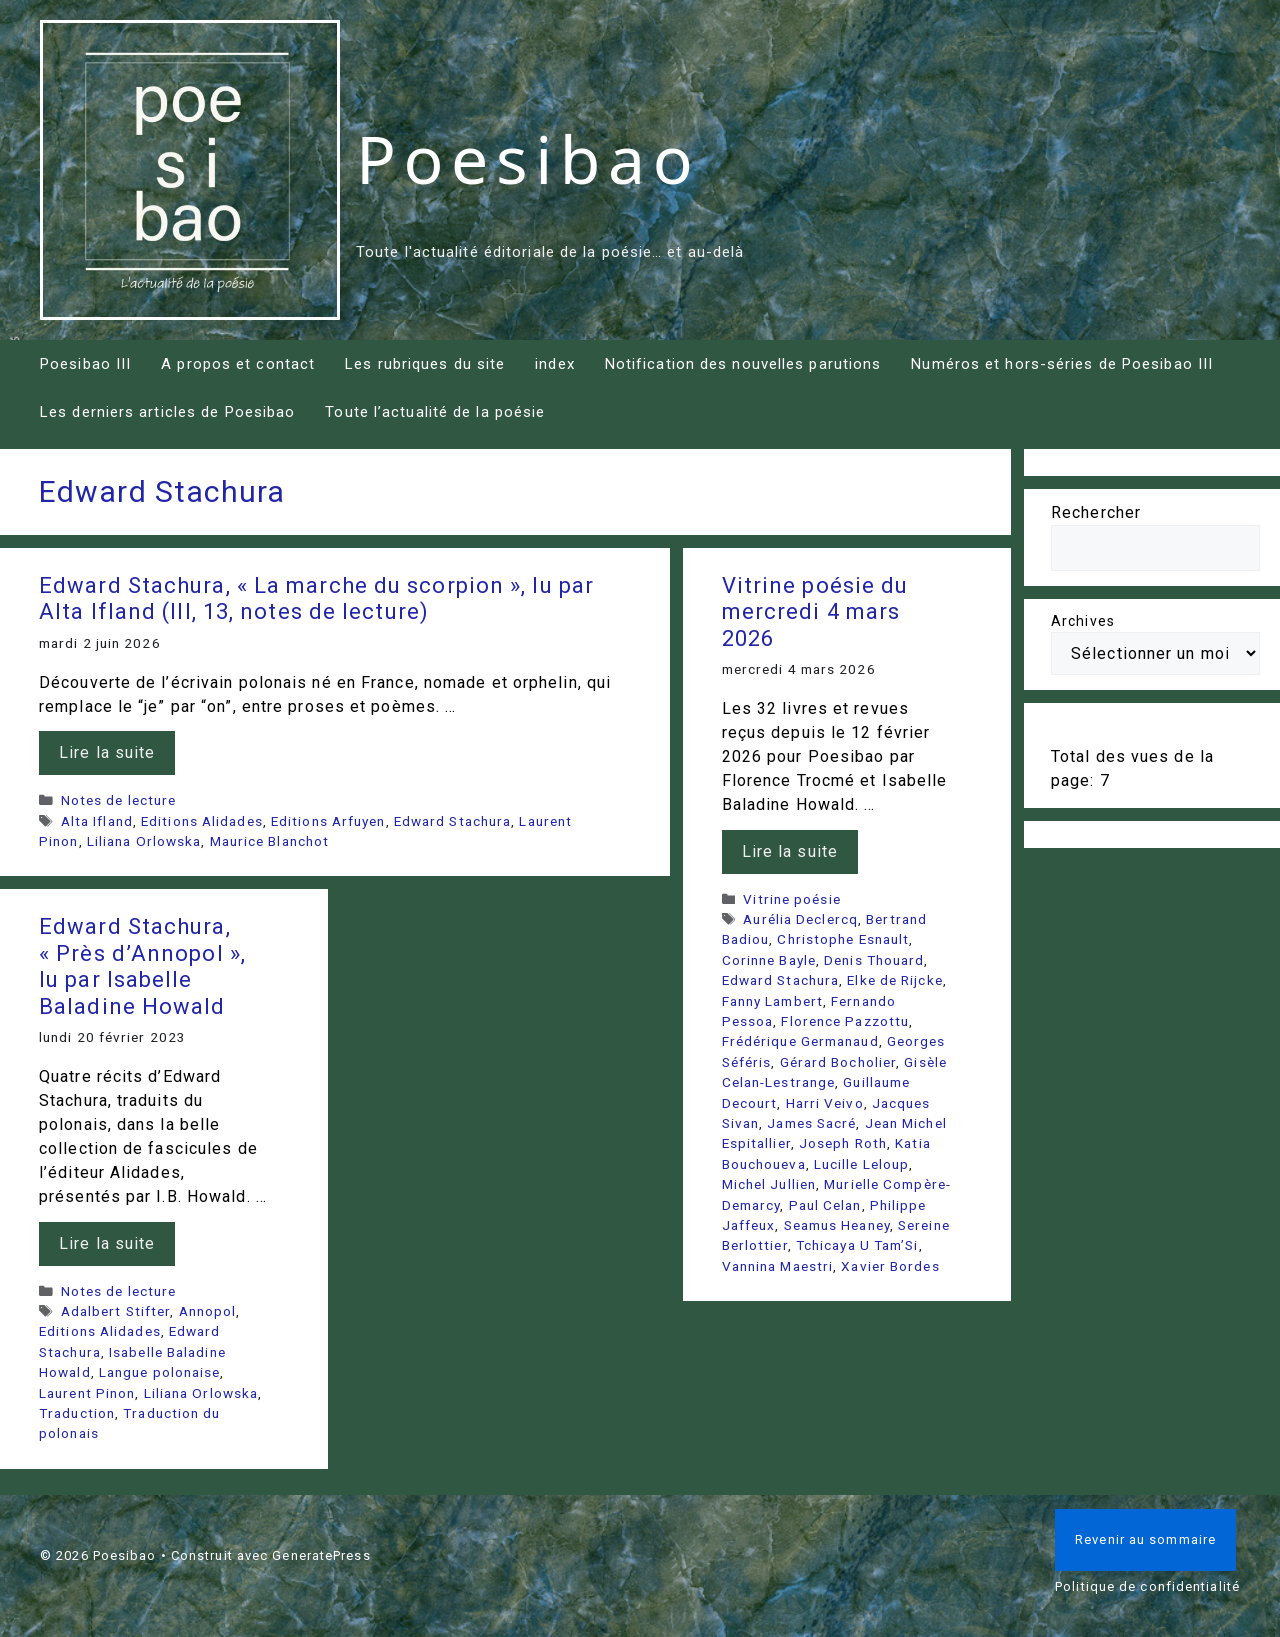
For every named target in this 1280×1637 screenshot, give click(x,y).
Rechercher (1096, 512)
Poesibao (528, 158)
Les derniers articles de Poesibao (167, 412)
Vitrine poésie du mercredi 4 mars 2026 (815, 612)
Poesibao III (85, 364)
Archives (1083, 621)
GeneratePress (321, 1555)
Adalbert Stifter (116, 1311)
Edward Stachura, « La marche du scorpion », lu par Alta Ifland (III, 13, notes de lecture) (316, 598)
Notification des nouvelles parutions (743, 364)
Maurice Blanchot (270, 841)
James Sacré (811, 1123)
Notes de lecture (119, 800)
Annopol (208, 1311)
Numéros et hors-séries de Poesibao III (1062, 364)
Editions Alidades (202, 821)
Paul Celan (825, 1205)
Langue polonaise (160, 1372)
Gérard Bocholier (838, 1062)
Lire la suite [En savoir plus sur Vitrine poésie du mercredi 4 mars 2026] (790, 851)
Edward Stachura (453, 821)
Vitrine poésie (791, 899)
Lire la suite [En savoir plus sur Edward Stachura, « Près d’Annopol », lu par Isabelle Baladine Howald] (107, 1243)
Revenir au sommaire (1145, 1539)
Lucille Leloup (861, 1164)
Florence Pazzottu (845, 1021)
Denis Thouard (874, 960)
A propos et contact (238, 364)
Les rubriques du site (425, 364)
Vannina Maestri (778, 1266)
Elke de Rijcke (894, 980)
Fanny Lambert (772, 1001)
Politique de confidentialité (1147, 1586)
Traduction (77, 1413)
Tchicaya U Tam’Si (857, 1245)
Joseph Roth (843, 1143)
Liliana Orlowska (144, 841)
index (555, 364)
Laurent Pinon (87, 1393)
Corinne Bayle (769, 960)
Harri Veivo (825, 1103)
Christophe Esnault (843, 939)
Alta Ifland (97, 821)
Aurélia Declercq (800, 919)
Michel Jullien (769, 1184)
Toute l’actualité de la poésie (435, 412)
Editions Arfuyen (328, 821)
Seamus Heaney (837, 1225)
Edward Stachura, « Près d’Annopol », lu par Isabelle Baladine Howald (142, 966)
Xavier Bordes (890, 1266)
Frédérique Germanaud (800, 1041)
